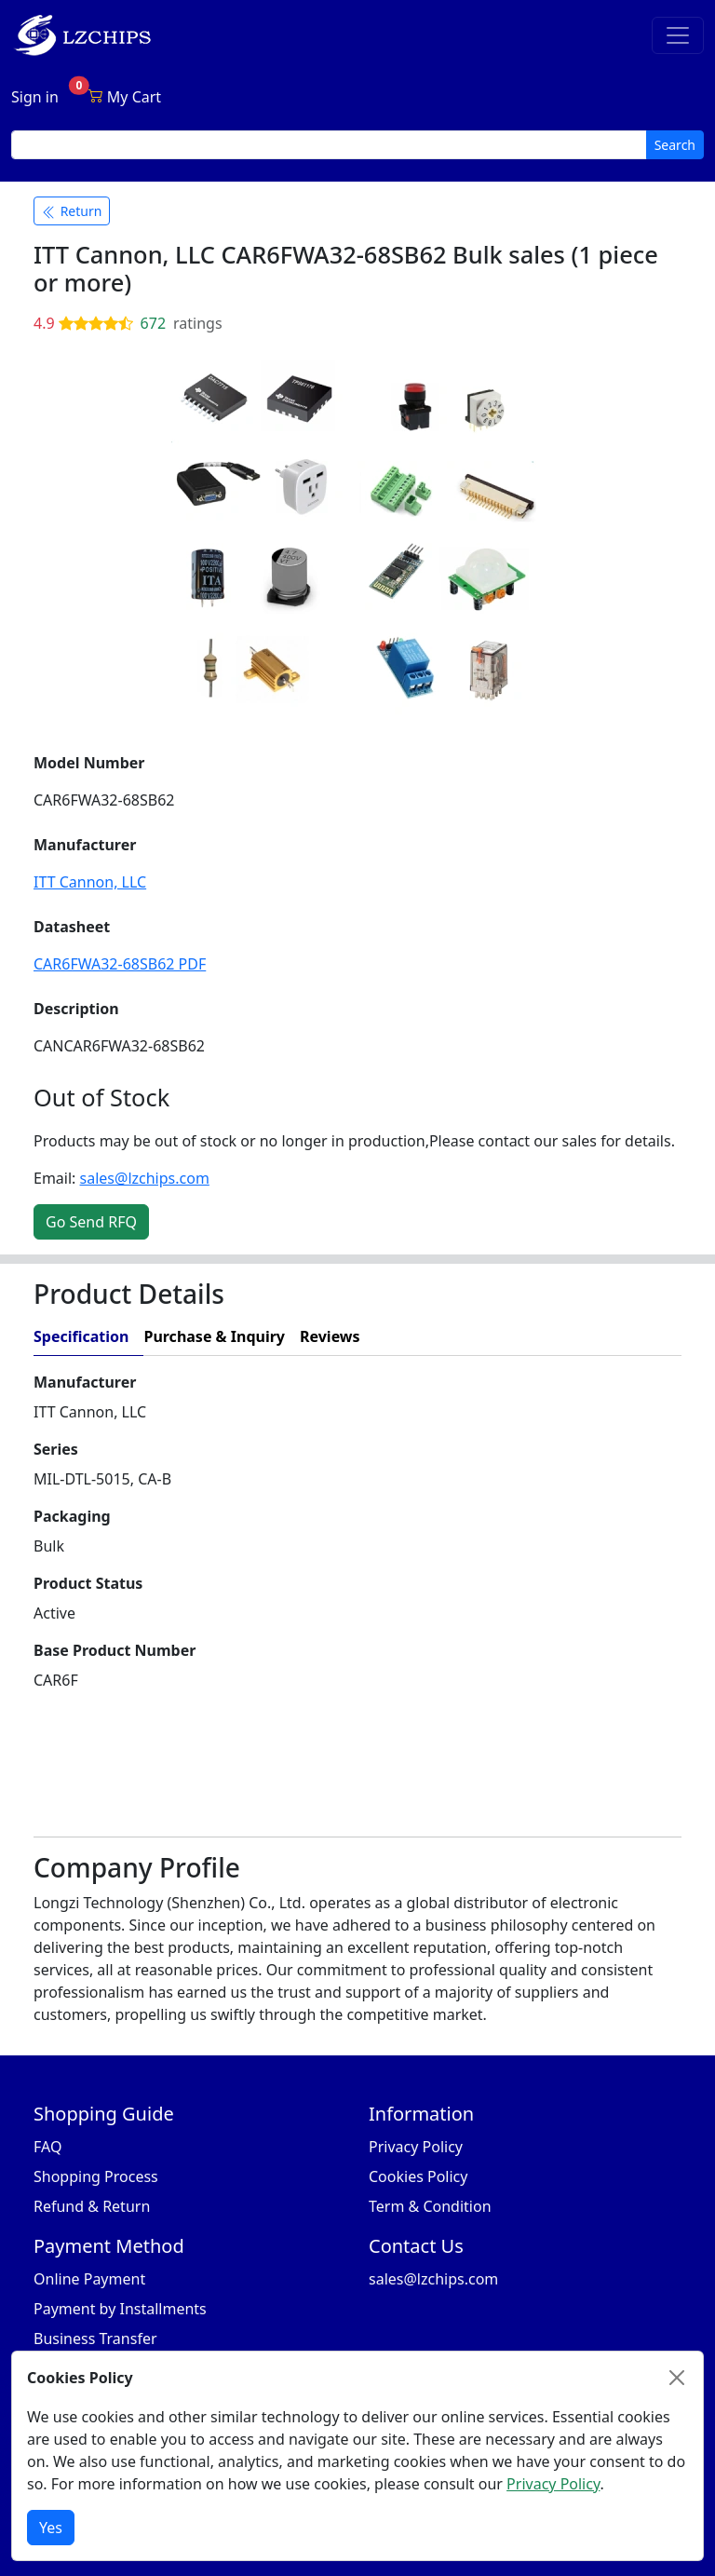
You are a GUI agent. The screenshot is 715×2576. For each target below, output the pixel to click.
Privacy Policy (416, 2146)
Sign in (35, 97)
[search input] (329, 144)
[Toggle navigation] (678, 35)
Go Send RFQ (91, 1222)
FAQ (47, 2146)
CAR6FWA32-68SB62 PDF (120, 964)
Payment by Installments (120, 2308)
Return (71, 211)
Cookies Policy (418, 2176)
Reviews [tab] (330, 1336)
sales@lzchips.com (144, 1178)
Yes (50, 2527)
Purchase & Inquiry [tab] (214, 1336)
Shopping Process (96, 2176)
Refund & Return (92, 2206)
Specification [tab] (81, 1336)
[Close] (677, 2377)
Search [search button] (674, 145)
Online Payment (89, 2279)
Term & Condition (430, 2206)
